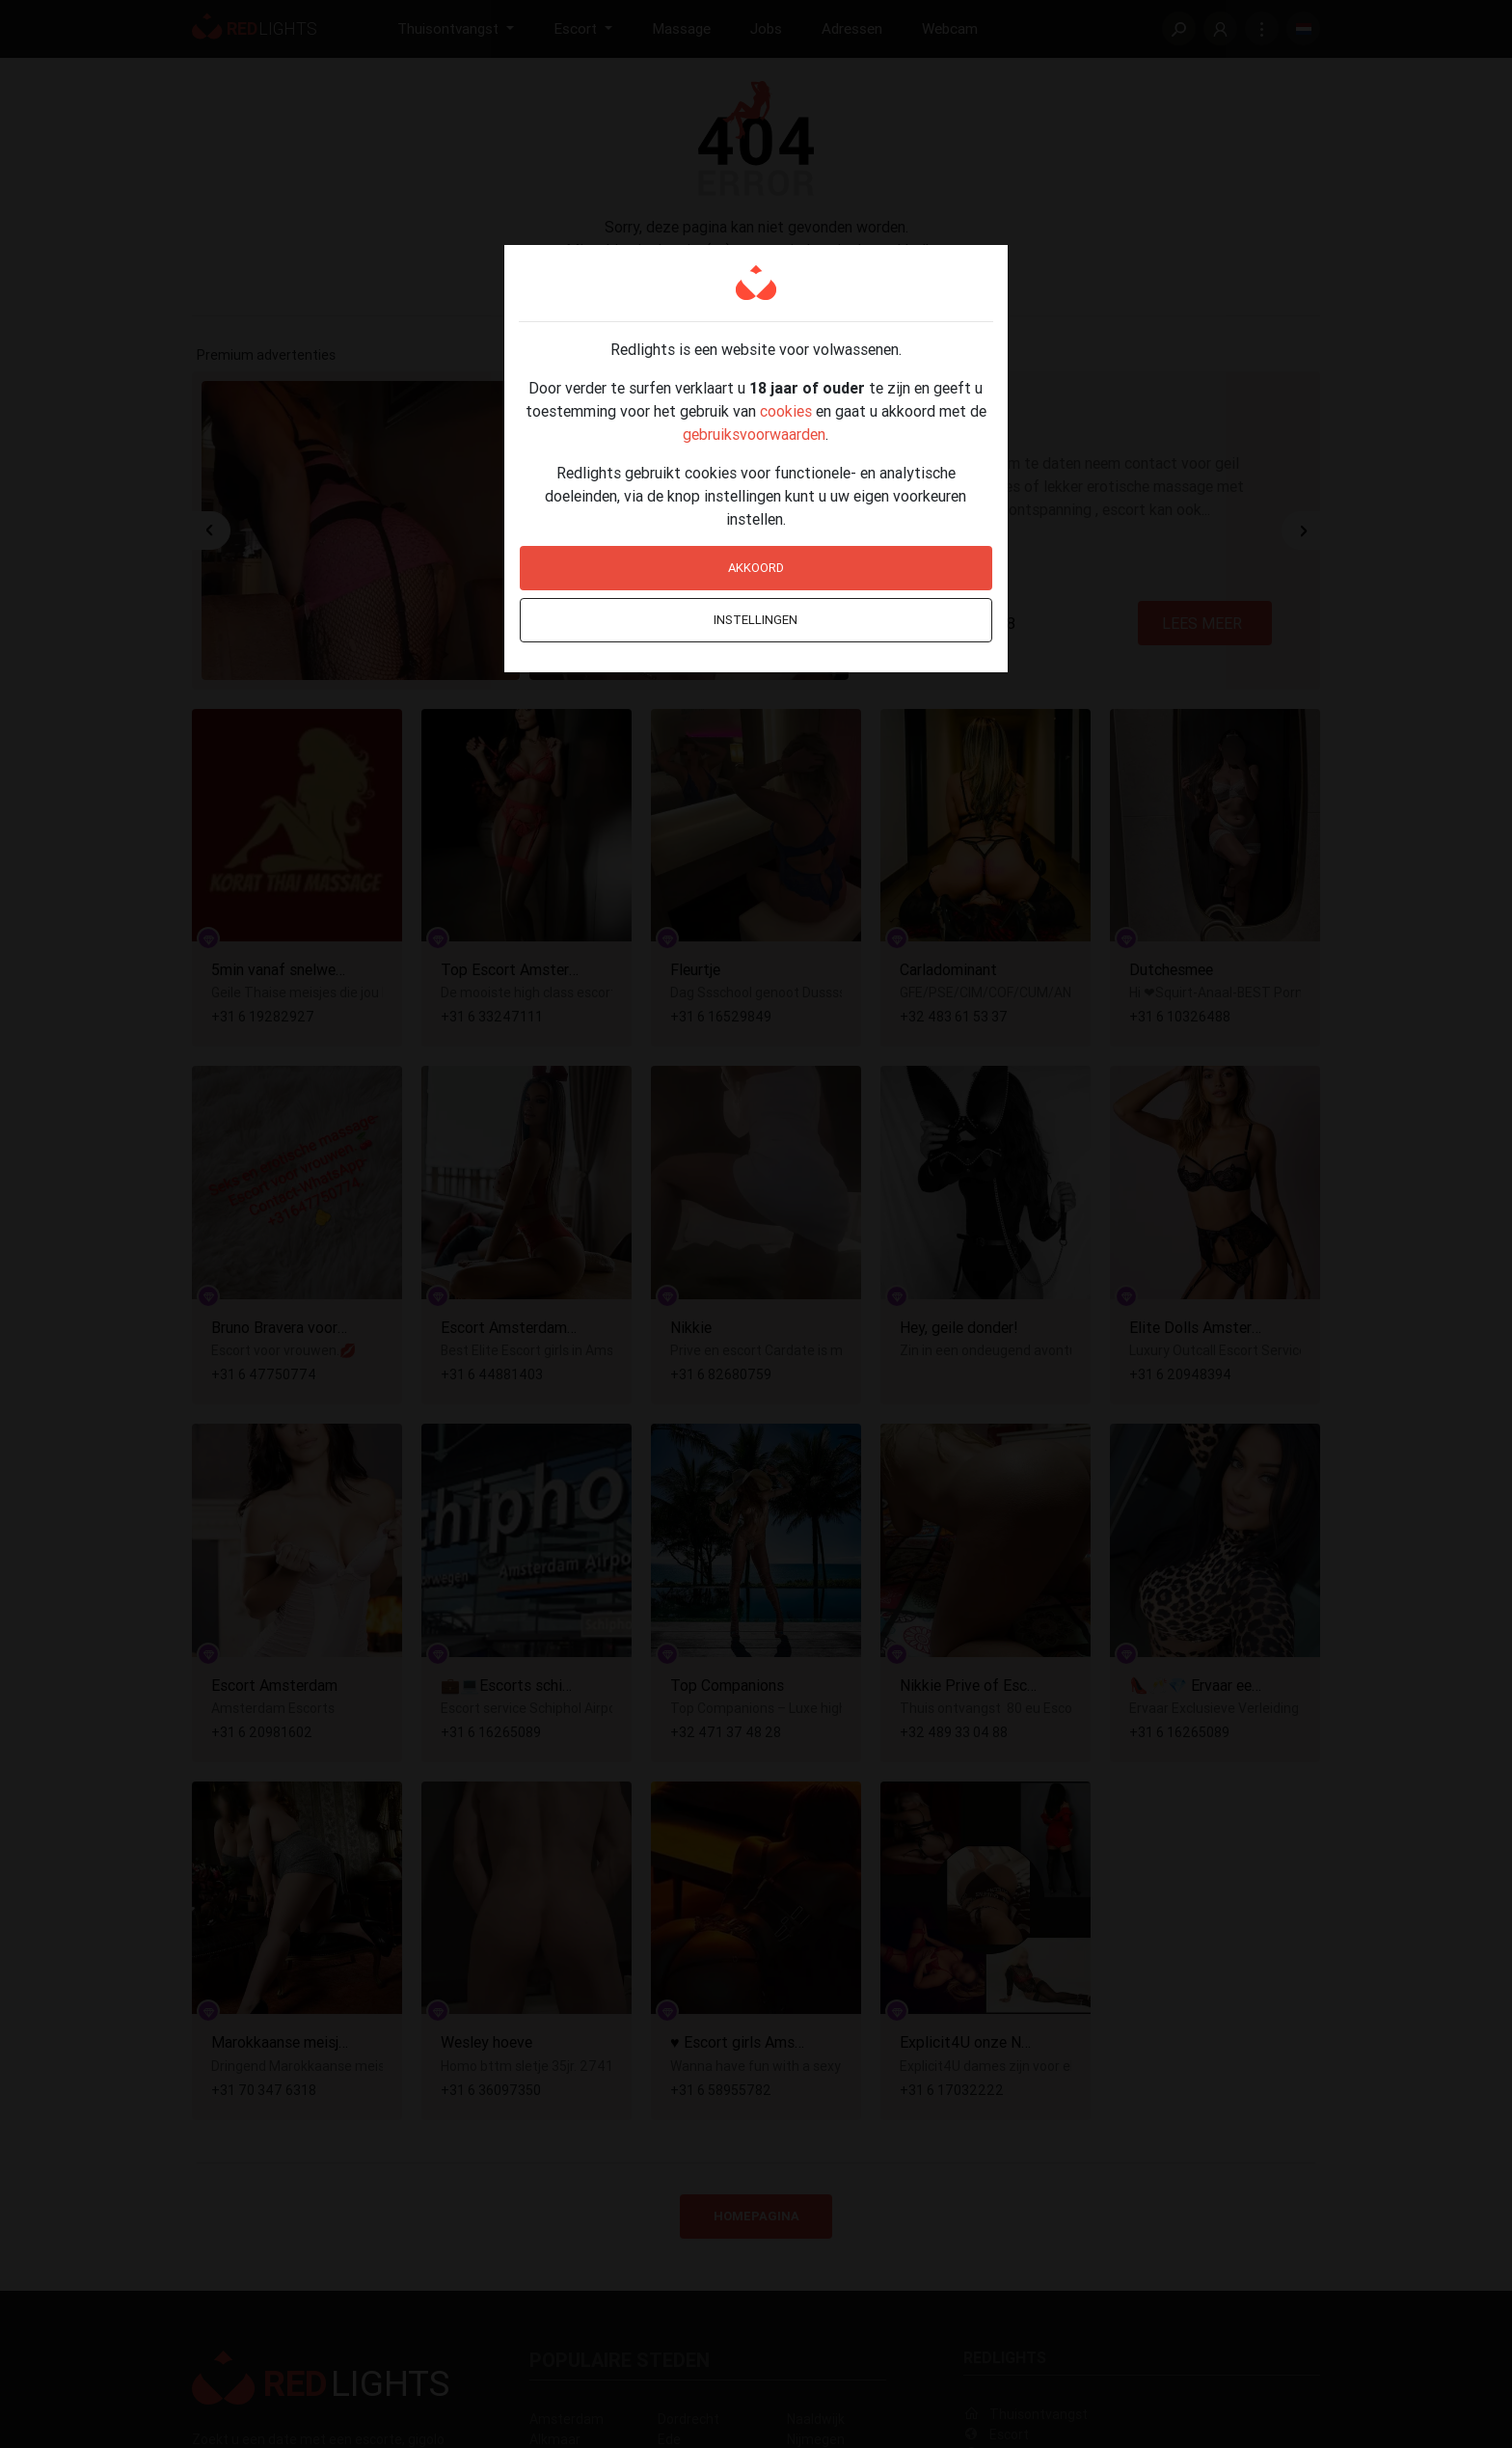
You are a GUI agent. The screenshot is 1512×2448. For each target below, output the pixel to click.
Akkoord (756, 567)
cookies (786, 411)
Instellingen (755, 620)
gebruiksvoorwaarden (754, 434)
